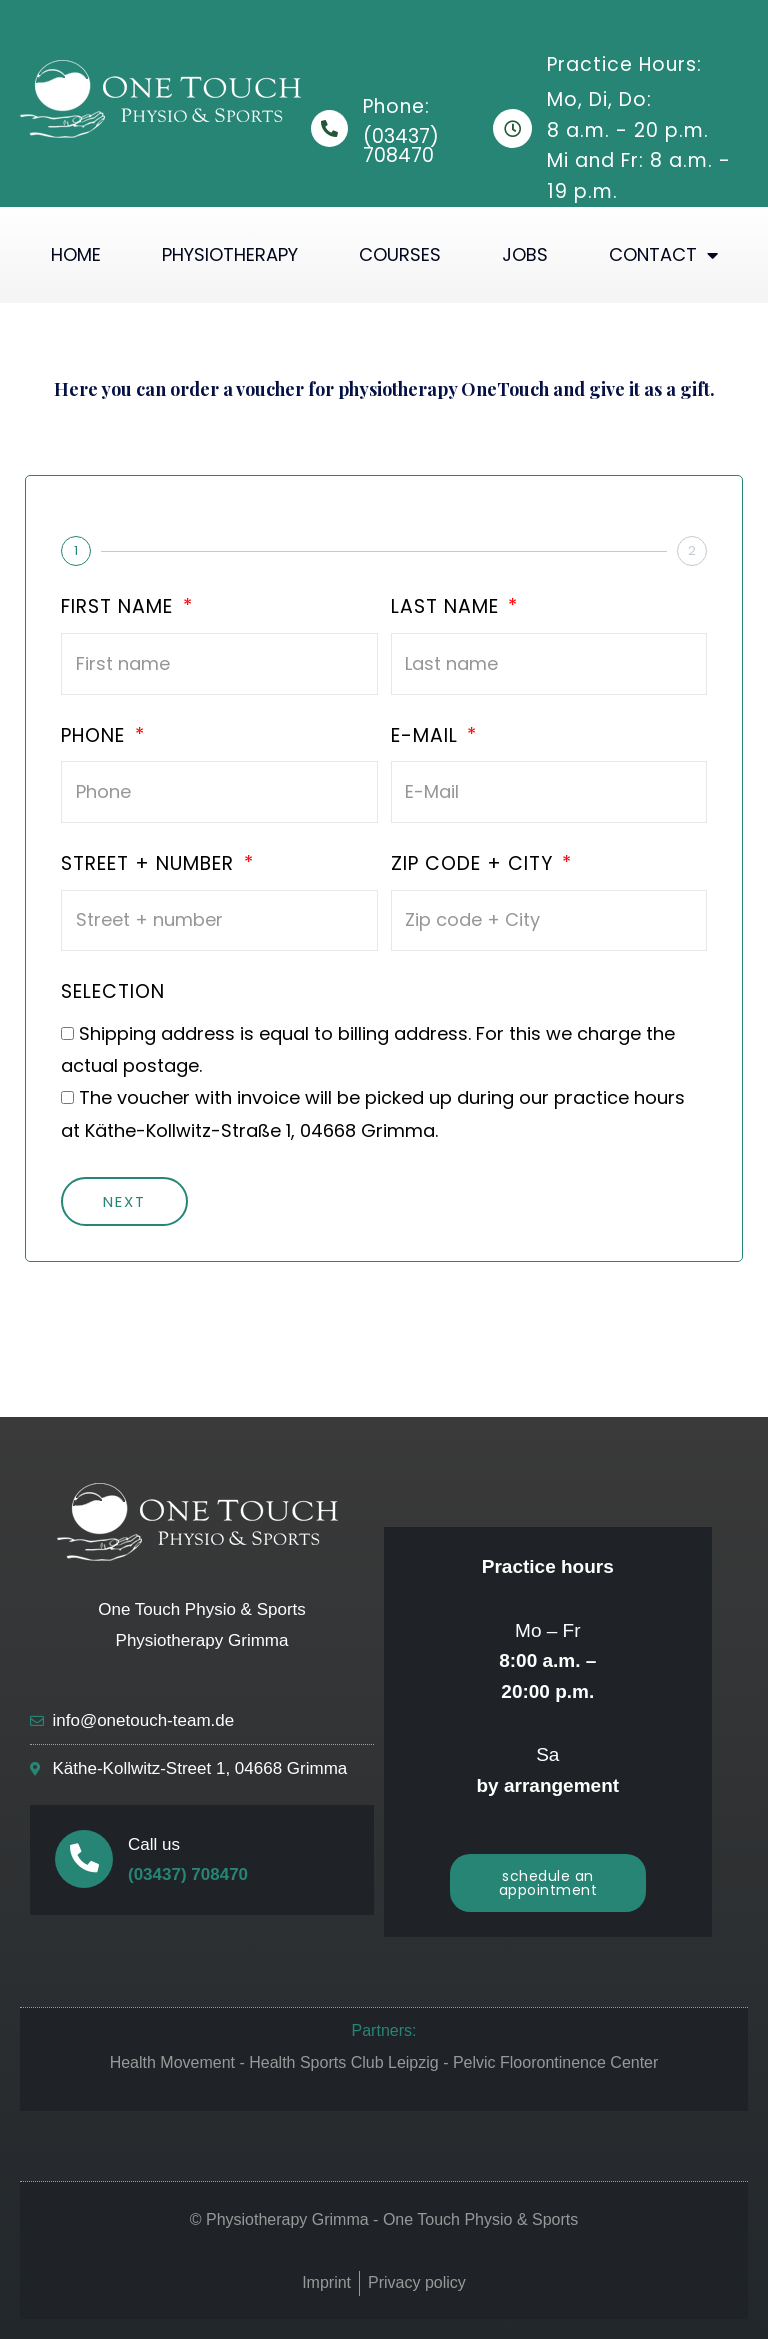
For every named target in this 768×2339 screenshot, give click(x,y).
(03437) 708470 (188, 1874)
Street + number (150, 865)
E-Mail (427, 737)
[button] (548, 1883)
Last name (448, 608)
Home (76, 254)
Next (124, 1201)
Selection (113, 993)
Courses (400, 254)
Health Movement (172, 2062)
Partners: (384, 2030)
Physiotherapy (230, 254)
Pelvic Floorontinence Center (555, 2062)
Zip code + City (475, 865)
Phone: (396, 106)
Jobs (525, 254)
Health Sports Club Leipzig (343, 2062)
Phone (96, 737)
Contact (663, 255)
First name (120, 608)
